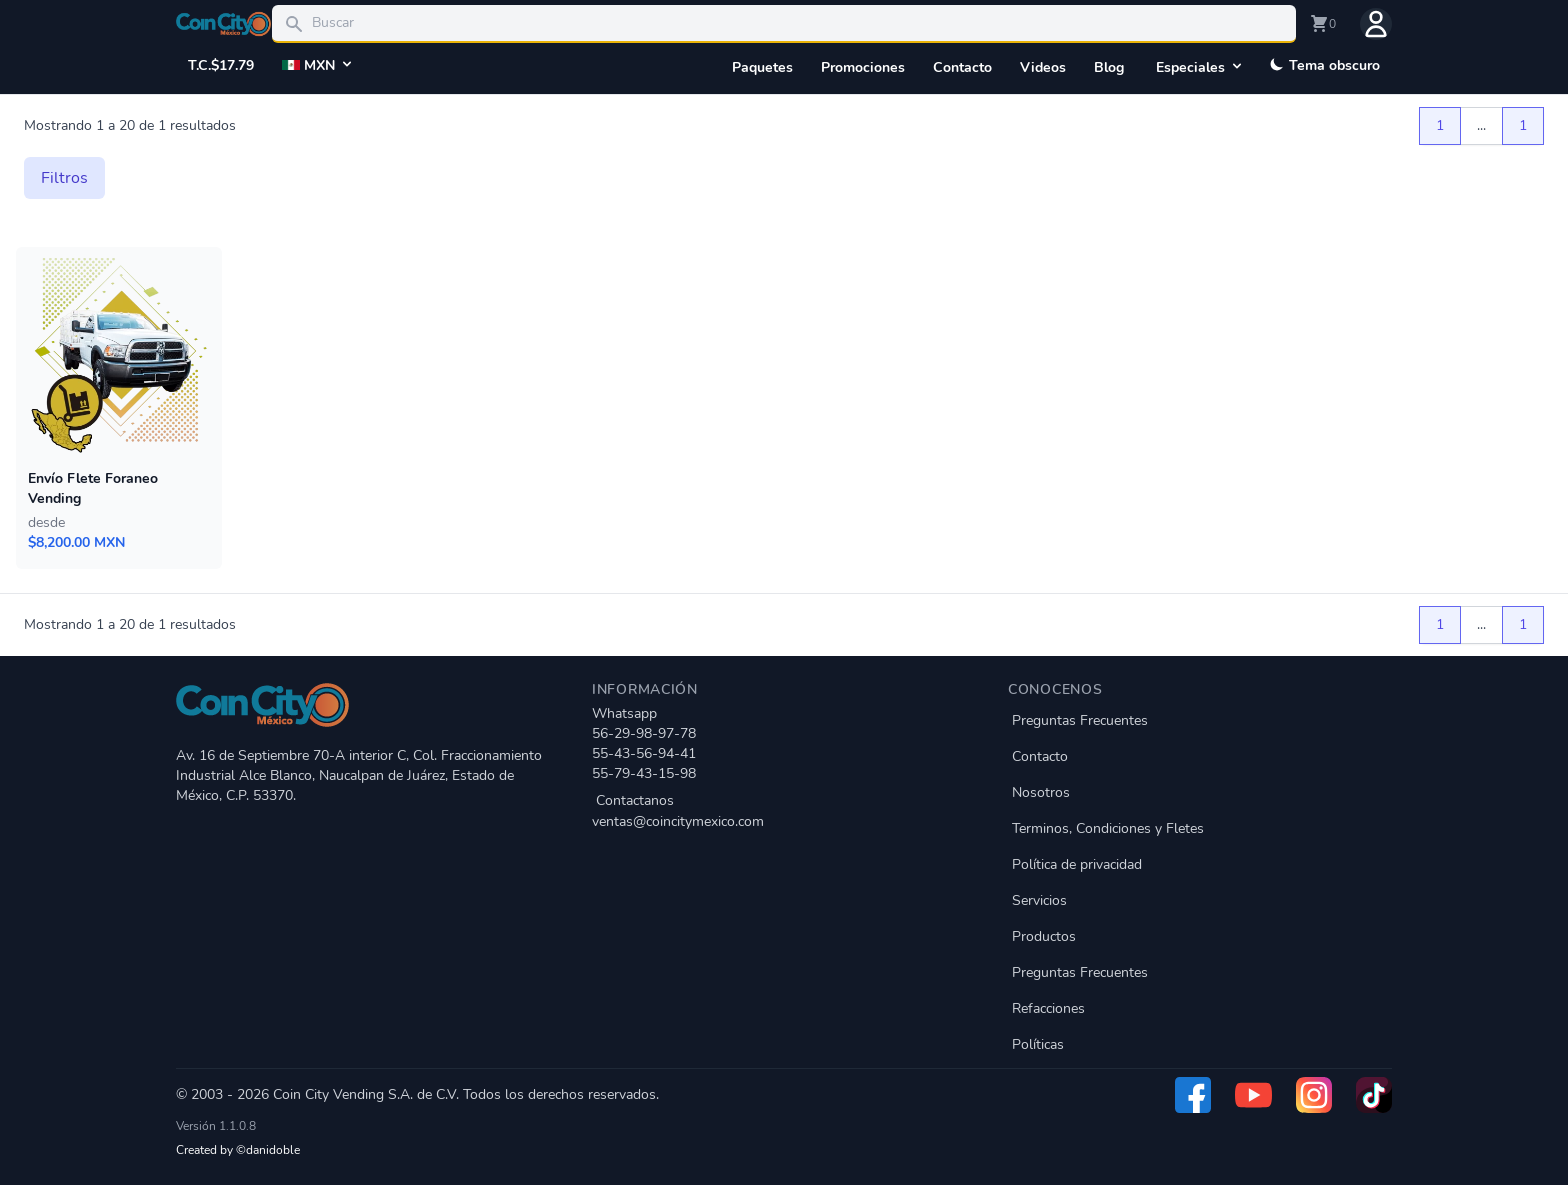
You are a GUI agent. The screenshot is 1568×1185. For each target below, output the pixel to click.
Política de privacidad (1077, 864)
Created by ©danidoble (238, 1150)
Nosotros (1041, 792)
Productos (1044, 936)
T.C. (221, 66)
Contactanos (784, 811)
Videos (1043, 67)
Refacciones (1048, 1008)
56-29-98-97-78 (644, 733)
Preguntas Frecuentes (1080, 720)
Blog (1109, 67)
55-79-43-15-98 (644, 773)
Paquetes (762, 67)
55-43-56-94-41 (644, 753)
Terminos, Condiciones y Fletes (1108, 828)
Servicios (1039, 900)
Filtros (64, 178)
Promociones (863, 67)
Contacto (962, 67)
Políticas (1038, 1044)
